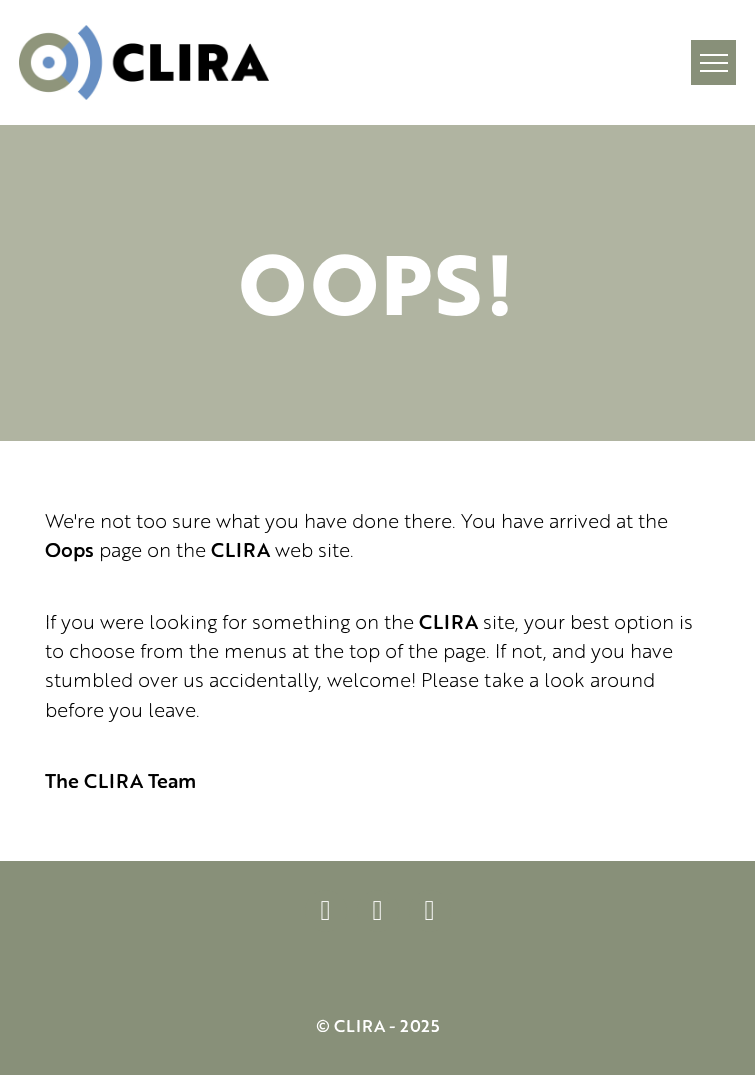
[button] (713, 62)
